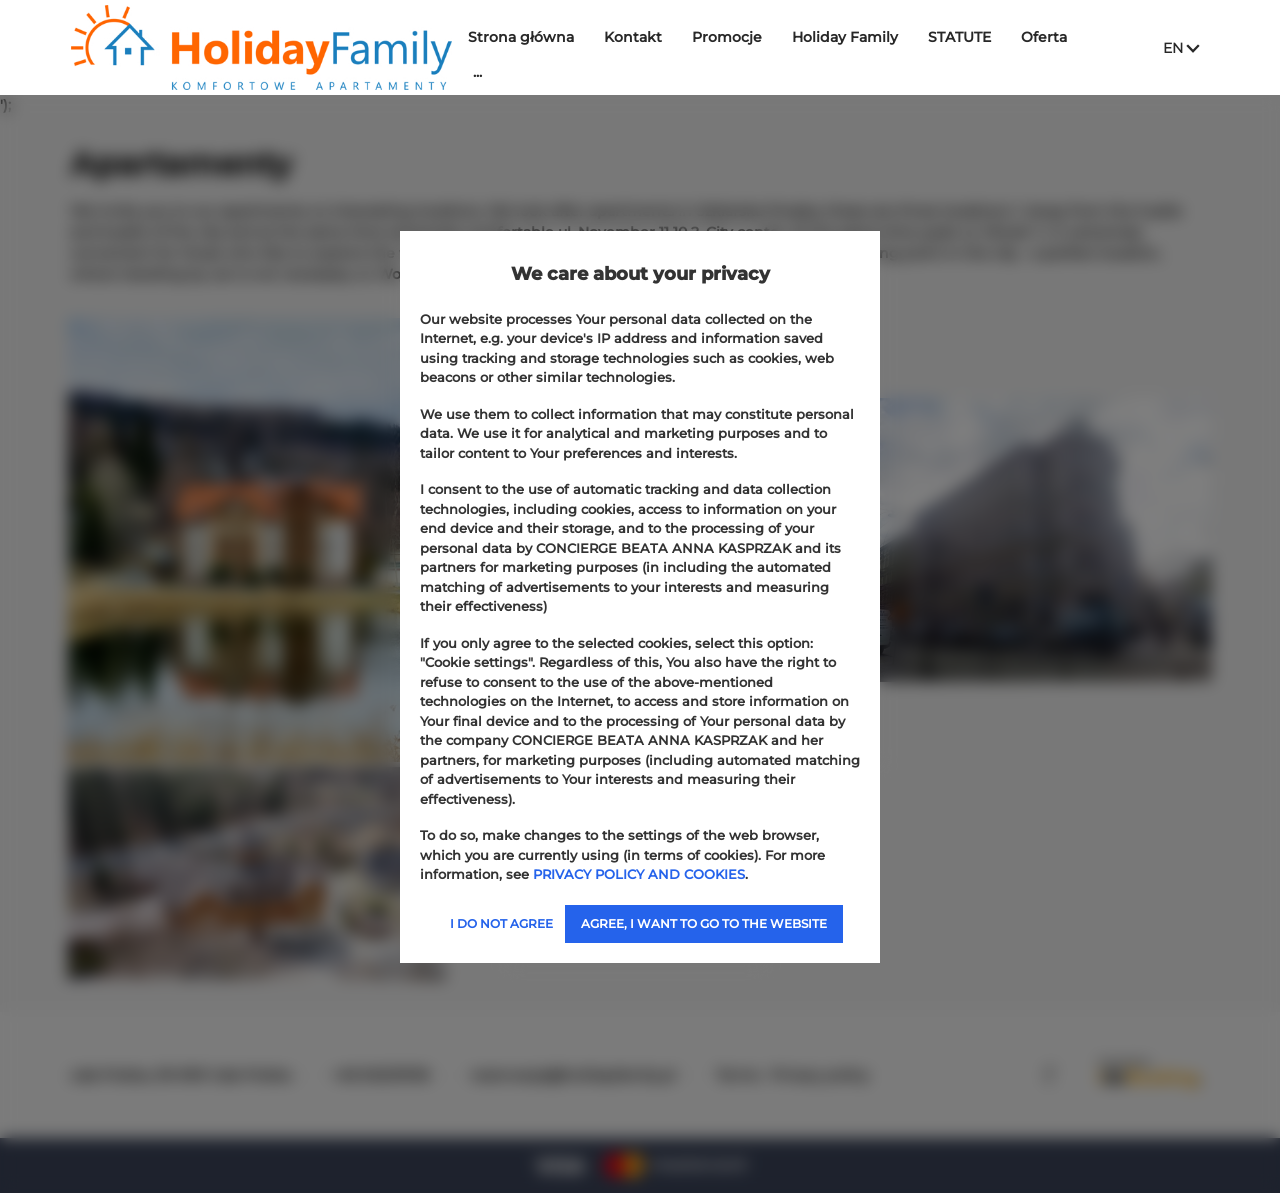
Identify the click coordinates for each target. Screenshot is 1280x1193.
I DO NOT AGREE (501, 923)
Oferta (1054, 37)
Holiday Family (855, 37)
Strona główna (531, 37)
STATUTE (969, 37)
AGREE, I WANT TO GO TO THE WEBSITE (704, 923)
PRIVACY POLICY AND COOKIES (639, 874)
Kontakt (643, 37)
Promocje (737, 37)
